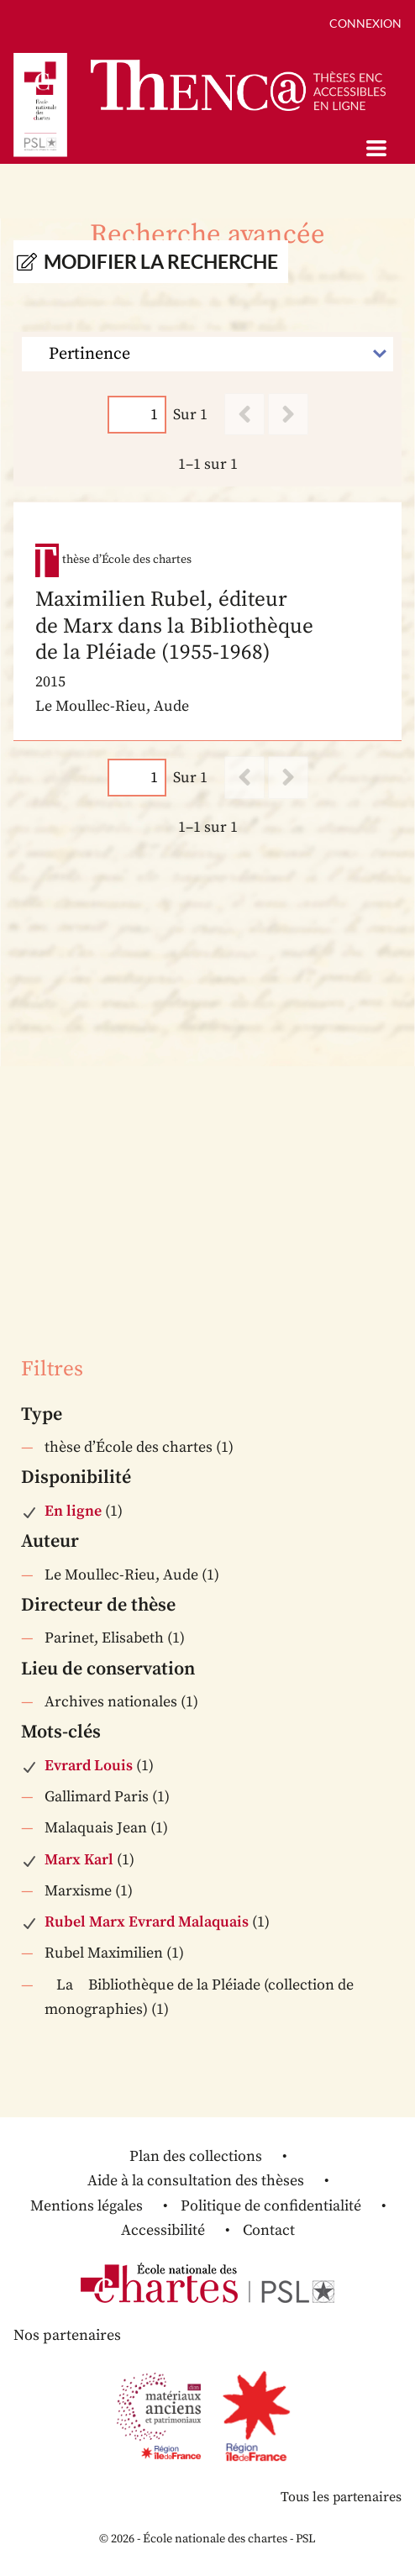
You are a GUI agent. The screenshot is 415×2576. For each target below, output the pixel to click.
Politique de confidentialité (271, 2206)
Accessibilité (163, 2230)
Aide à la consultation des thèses (195, 2180)
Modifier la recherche (161, 261)
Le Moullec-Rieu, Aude (121, 1575)
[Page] (137, 415)
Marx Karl (79, 1859)
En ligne (73, 1511)
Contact (269, 2230)
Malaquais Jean (96, 1827)
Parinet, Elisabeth (104, 1638)
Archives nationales (111, 1701)
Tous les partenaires (341, 2497)
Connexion (365, 23)
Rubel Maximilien (104, 1953)
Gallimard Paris (97, 1796)
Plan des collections (195, 2156)
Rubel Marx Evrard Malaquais (147, 1922)
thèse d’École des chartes (129, 1447)
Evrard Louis (89, 1765)
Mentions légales (86, 2206)
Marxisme (78, 1890)
